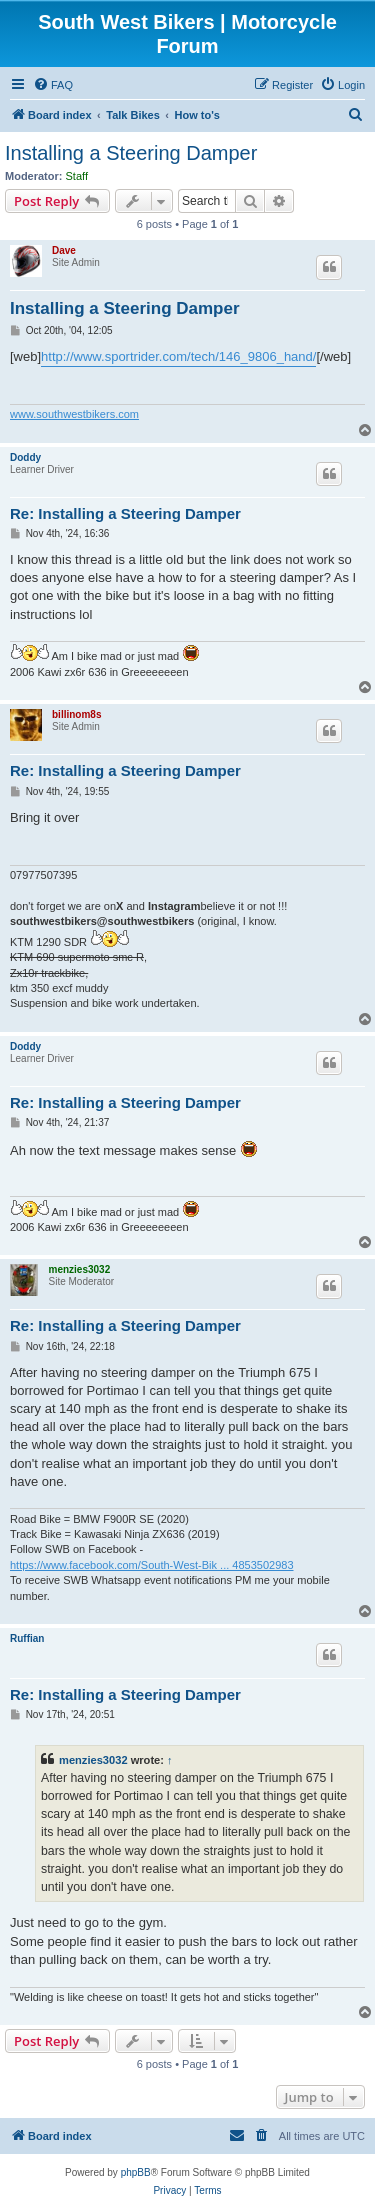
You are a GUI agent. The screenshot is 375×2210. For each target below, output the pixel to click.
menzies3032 (79, 1269)
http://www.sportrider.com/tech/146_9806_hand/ (178, 356)
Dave (64, 250)
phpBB (136, 2172)
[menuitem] (53, 85)
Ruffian (27, 1638)
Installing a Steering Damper (131, 153)
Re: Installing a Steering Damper (125, 513)
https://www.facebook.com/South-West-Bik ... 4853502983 (152, 1565)
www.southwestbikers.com (74, 414)
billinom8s (76, 714)
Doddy (25, 457)
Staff (77, 176)
